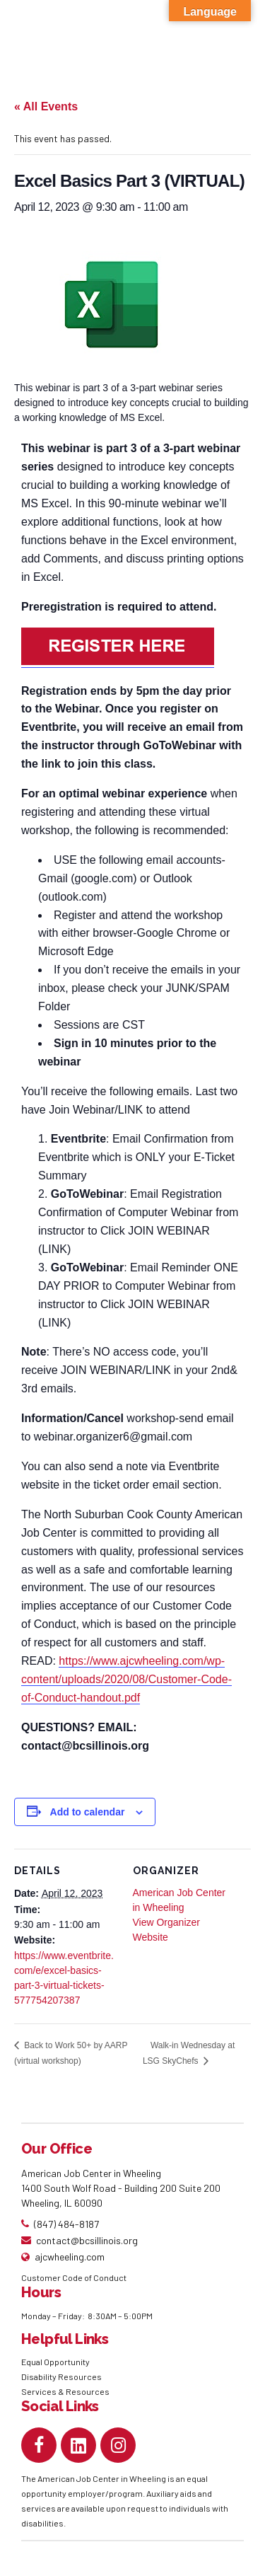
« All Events (46, 106)
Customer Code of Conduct (73, 2277)
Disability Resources (61, 2376)
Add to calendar (87, 1812)
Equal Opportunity (56, 2362)
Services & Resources (65, 2391)
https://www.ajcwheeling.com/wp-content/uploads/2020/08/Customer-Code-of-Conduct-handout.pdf (126, 1679)
